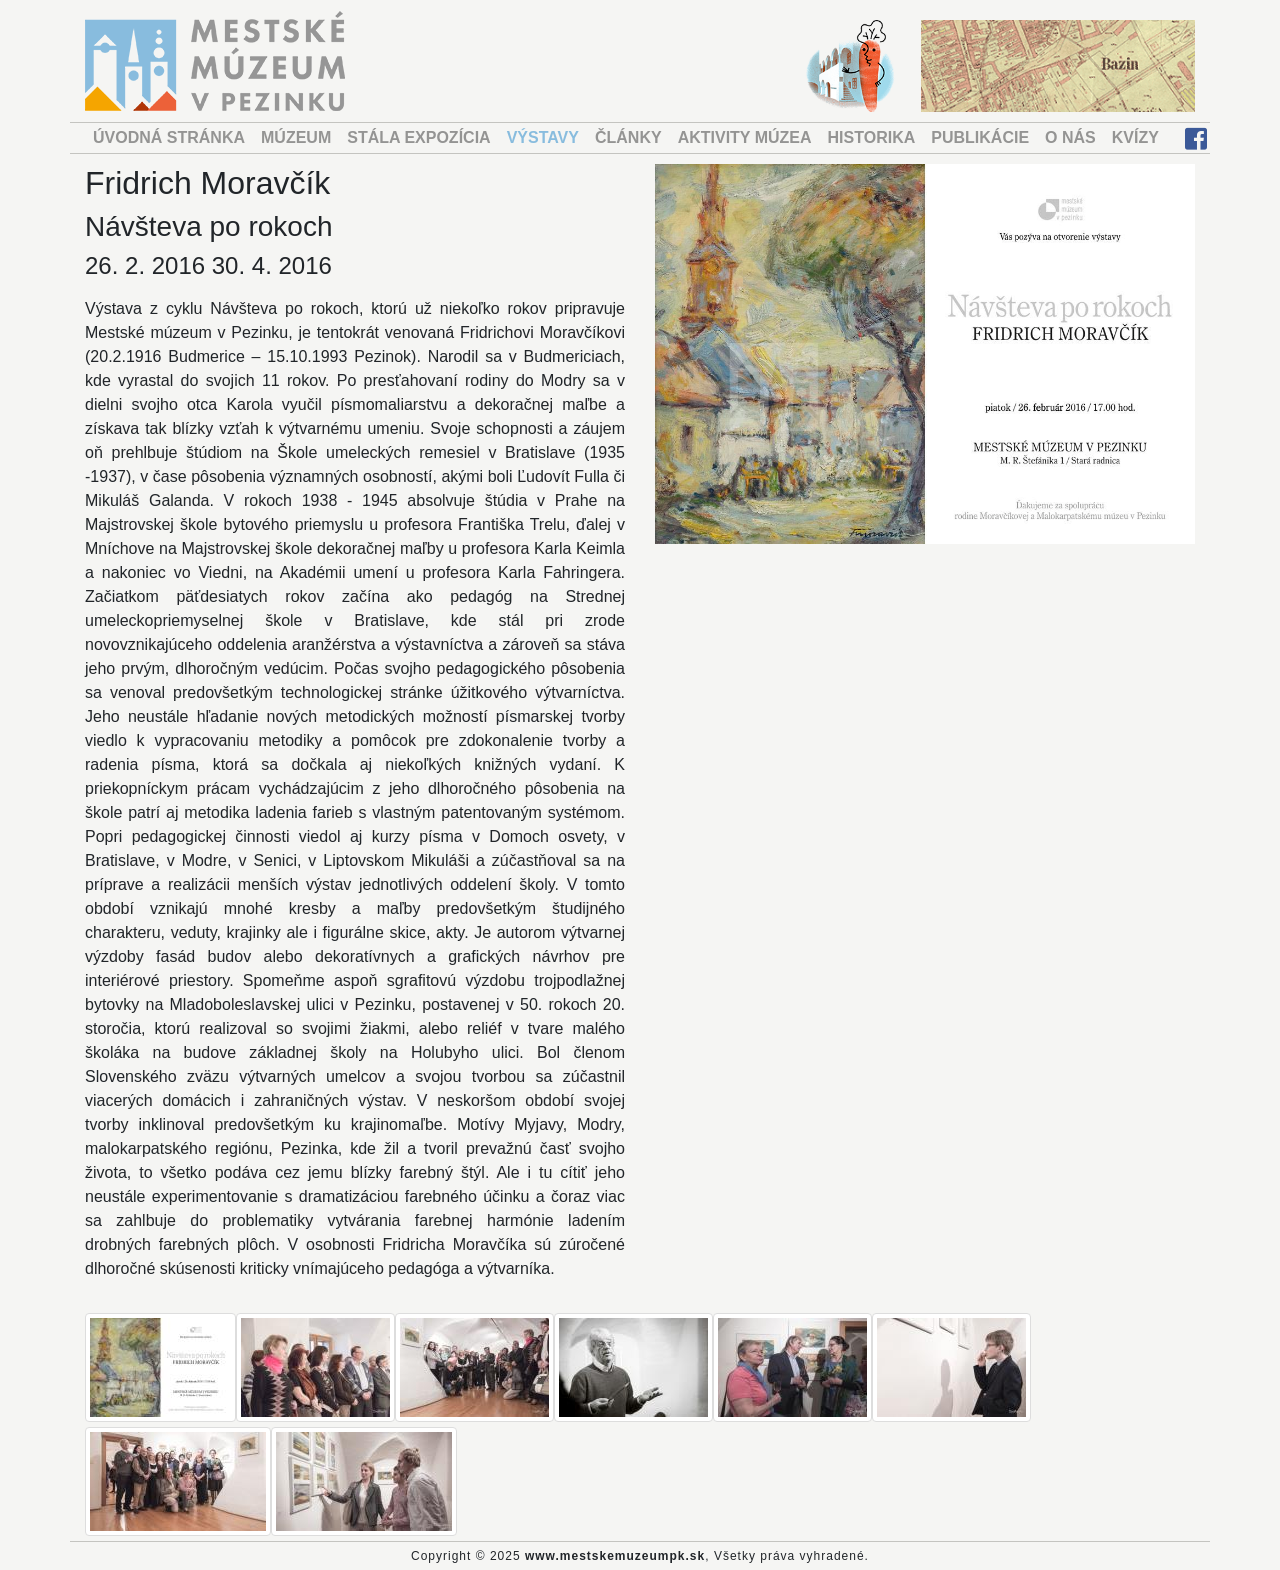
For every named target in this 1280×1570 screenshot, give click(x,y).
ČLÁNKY (628, 137)
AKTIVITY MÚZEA (745, 137)
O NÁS (1070, 137)
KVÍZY (1135, 137)
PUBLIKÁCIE (980, 137)
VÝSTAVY (543, 137)
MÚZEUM (296, 137)
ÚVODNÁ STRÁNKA (169, 137)
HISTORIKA (872, 137)
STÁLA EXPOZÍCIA (418, 137)
